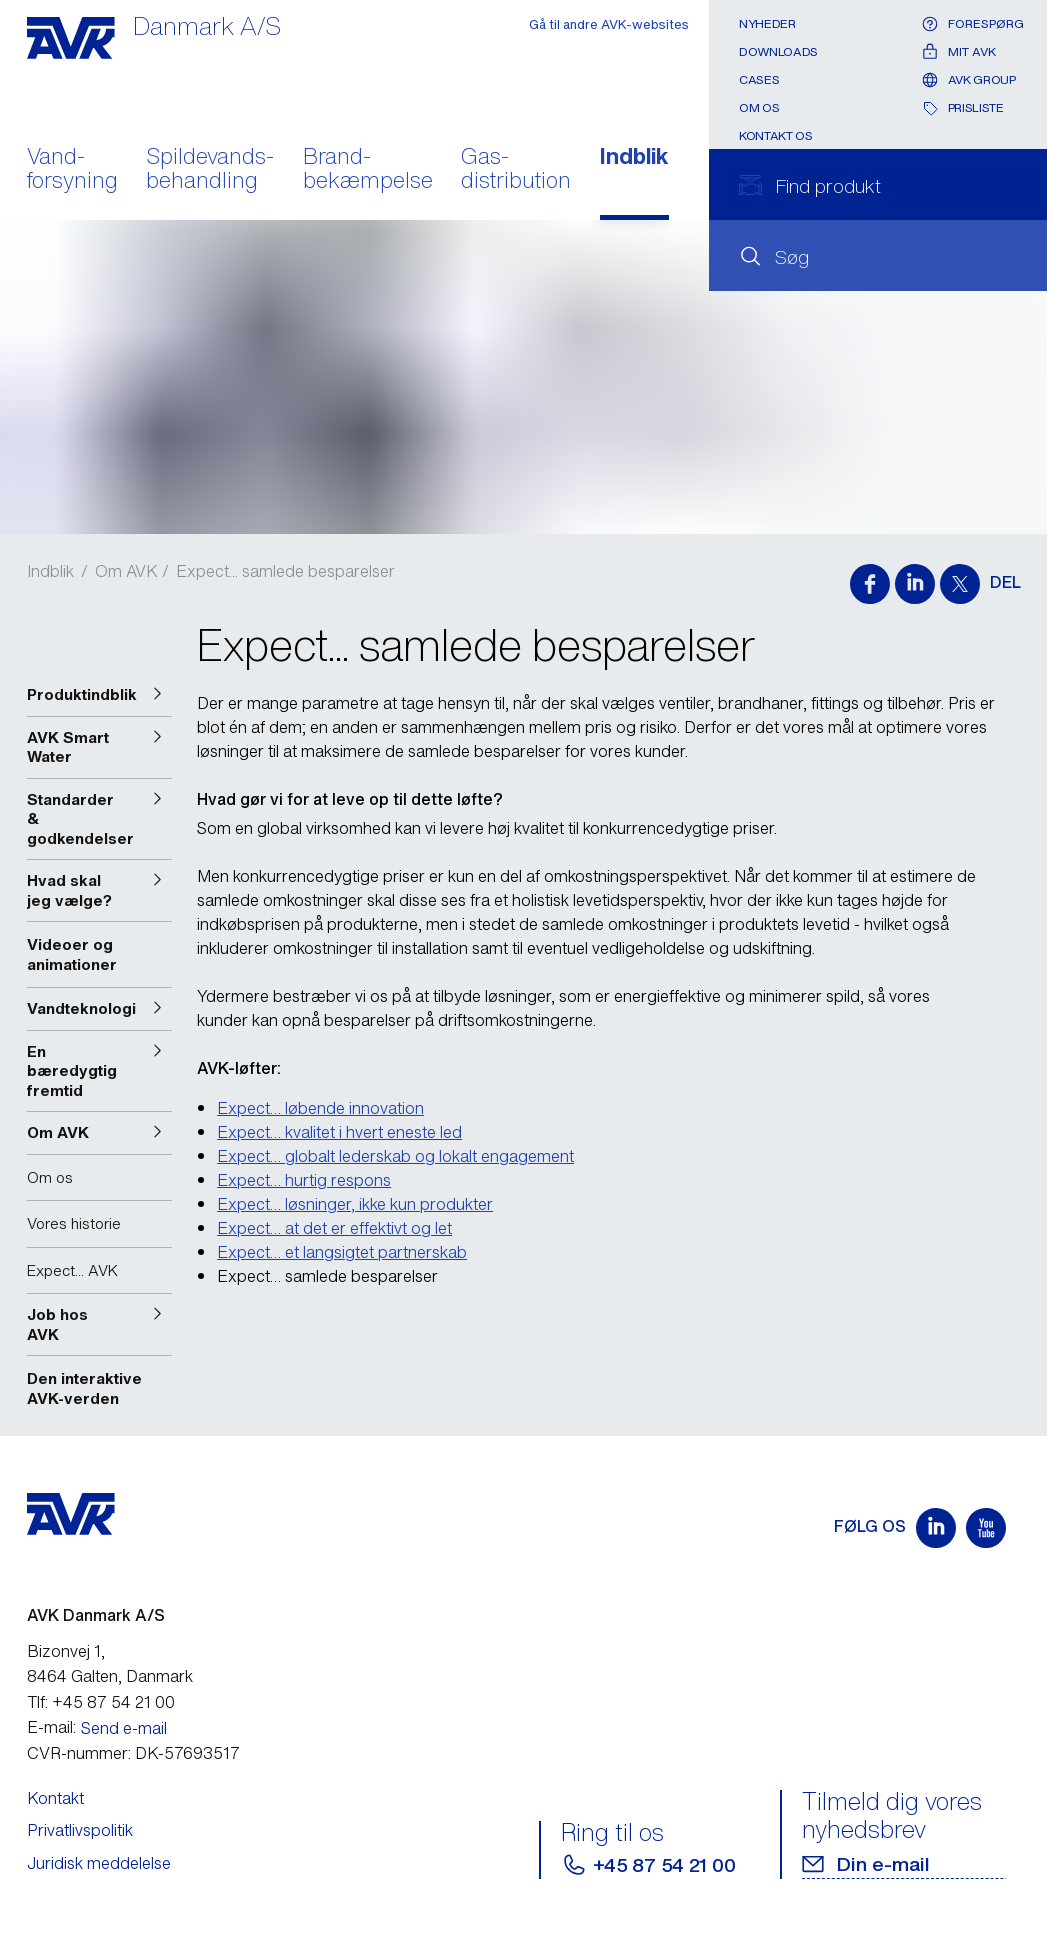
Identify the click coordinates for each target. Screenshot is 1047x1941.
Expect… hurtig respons (304, 1180)
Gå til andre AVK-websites (609, 24)
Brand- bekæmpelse (368, 170)
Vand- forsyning (72, 170)
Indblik (634, 158)
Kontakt (55, 1798)
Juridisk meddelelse (99, 1863)
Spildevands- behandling (210, 170)
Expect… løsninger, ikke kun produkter (355, 1204)
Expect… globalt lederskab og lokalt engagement (395, 1156)
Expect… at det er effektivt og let (334, 1228)
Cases (759, 79)
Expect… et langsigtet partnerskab (342, 1252)
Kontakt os (775, 135)
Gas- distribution (516, 170)
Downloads (778, 51)
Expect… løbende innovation (320, 1108)
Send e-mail (124, 1728)
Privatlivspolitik (80, 1830)
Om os (759, 107)
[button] (100, 695)
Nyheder (767, 23)
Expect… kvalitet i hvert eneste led (339, 1132)
